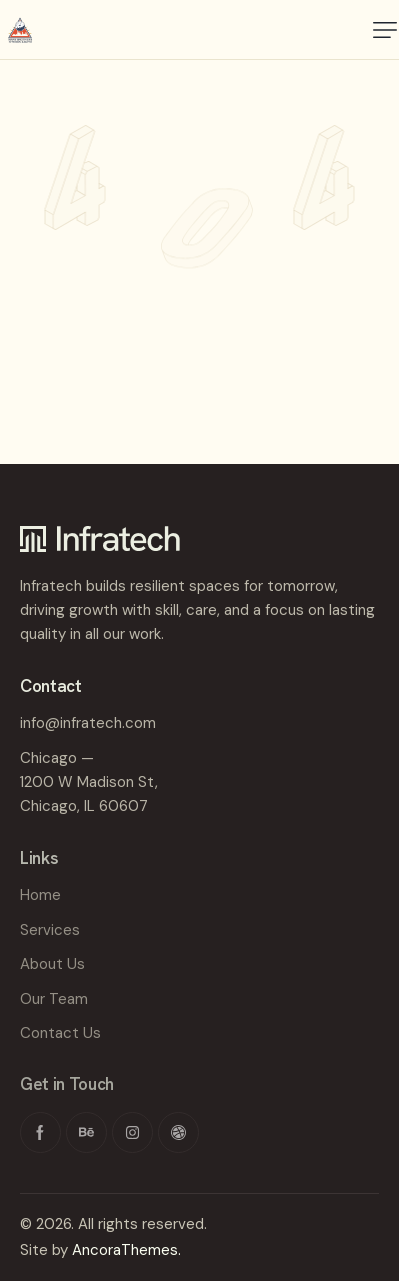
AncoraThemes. (126, 1250)
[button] (385, 30)
